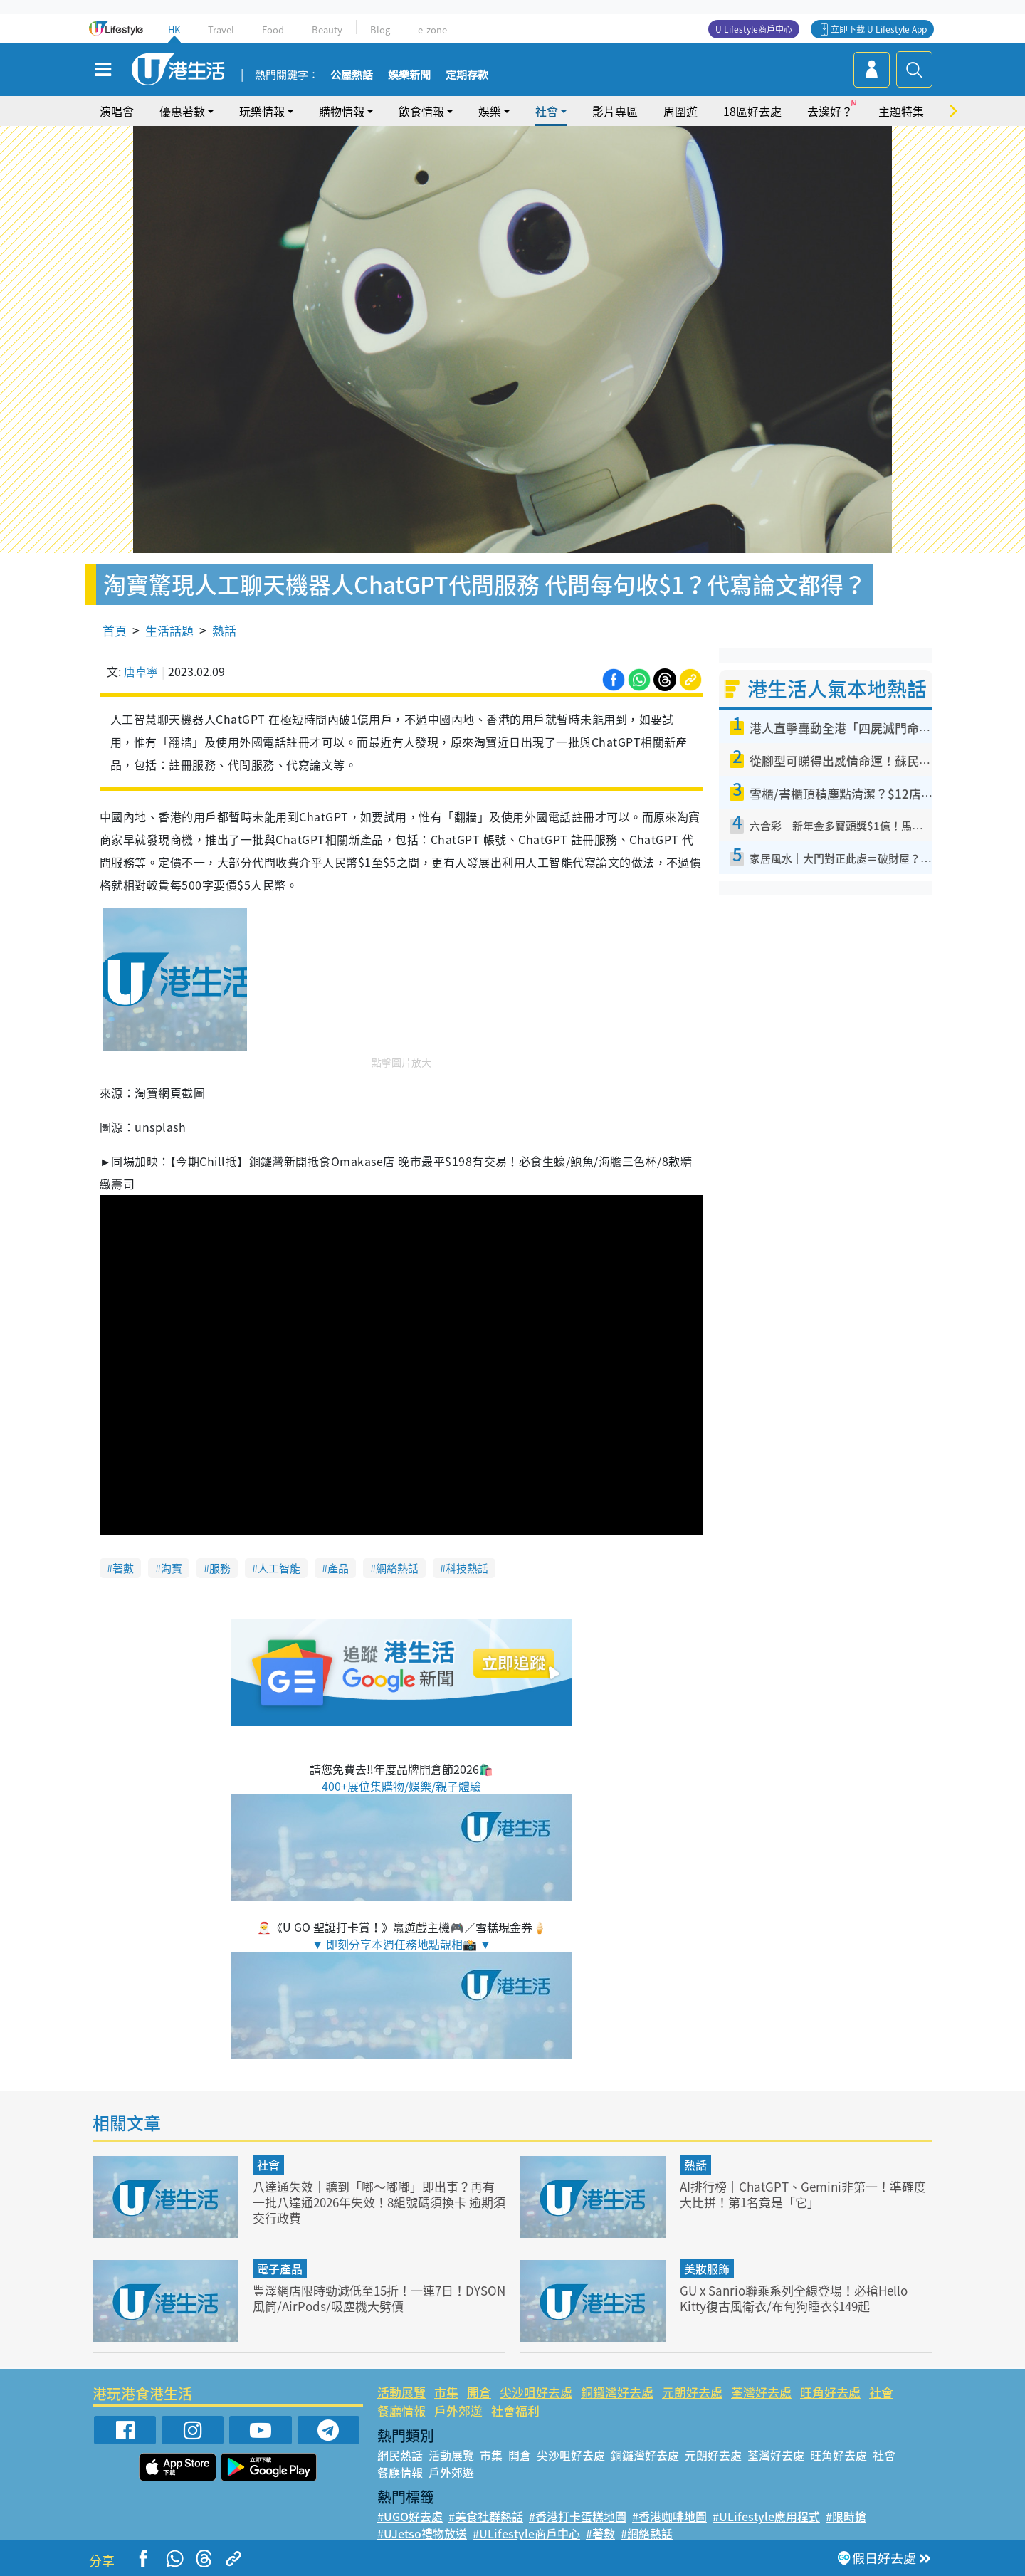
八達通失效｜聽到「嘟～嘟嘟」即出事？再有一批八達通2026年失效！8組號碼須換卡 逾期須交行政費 (379, 2202)
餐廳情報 (401, 2410)
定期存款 (467, 75)
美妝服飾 (707, 2268)
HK (174, 29)
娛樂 (489, 111)
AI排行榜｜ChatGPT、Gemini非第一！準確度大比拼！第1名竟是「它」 (803, 2194)
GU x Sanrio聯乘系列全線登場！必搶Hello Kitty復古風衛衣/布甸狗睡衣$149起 (794, 2298)
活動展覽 (401, 2392)
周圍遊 (680, 111)
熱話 (224, 630)
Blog (380, 29)
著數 (123, 1568)
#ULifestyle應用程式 (766, 2516)
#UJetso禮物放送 (422, 2533)
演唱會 (117, 111)
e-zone (432, 29)
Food (273, 29)
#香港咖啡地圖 (669, 2516)
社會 (546, 111)
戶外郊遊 (458, 2410)
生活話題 (169, 630)
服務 (220, 1568)
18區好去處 (752, 111)
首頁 (114, 630)
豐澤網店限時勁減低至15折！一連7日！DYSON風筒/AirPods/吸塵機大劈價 (379, 2298)
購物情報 (341, 111)
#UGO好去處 (410, 2516)
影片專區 (615, 111)
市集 (446, 2392)
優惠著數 (182, 111)
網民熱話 (400, 2455)
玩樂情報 (262, 111)
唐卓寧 (141, 671)
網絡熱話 (397, 1568)
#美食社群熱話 (485, 2516)
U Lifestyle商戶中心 (753, 29)
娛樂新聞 (409, 75)
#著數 (600, 2533)
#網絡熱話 (647, 2533)
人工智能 (279, 1568)
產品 (338, 1568)
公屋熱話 (351, 75)
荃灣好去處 (761, 2392)
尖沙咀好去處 (536, 2392)
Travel (221, 29)
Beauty (327, 29)
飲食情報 (421, 111)
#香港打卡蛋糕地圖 (577, 2516)
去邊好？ (830, 111)
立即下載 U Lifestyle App (879, 29)
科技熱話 (467, 1568)
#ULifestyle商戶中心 (526, 2533)
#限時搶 (846, 2516)
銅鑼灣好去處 (617, 2392)
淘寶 (171, 1568)
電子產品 (280, 2268)
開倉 (479, 2392)
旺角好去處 (830, 2392)
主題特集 (901, 111)
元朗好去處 (692, 2392)
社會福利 (515, 2410)
